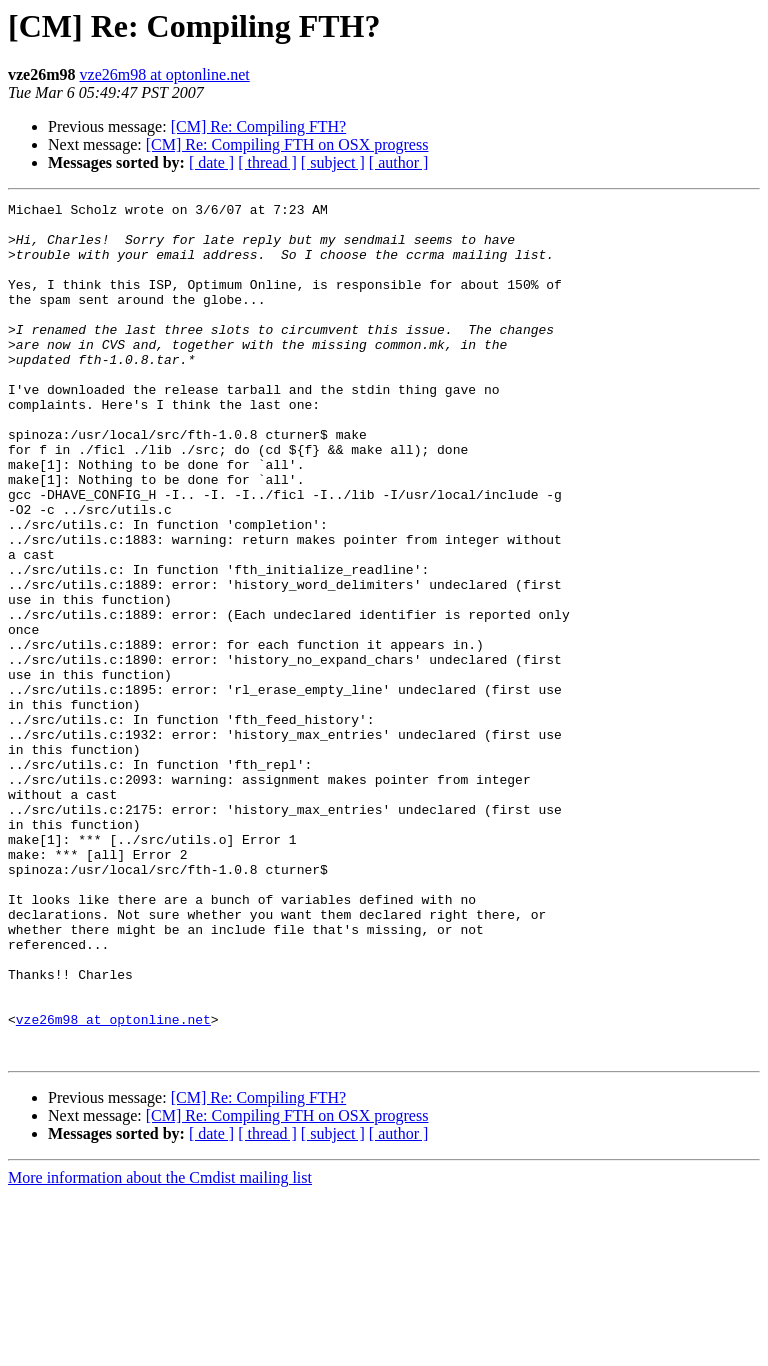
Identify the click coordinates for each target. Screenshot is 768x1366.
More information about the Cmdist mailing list (160, 1348)
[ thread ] (267, 162)
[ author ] (399, 162)
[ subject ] (333, 162)
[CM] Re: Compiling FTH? (259, 126)
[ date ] (211, 162)
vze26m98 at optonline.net (165, 74)
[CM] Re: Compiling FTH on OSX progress (287, 144)
